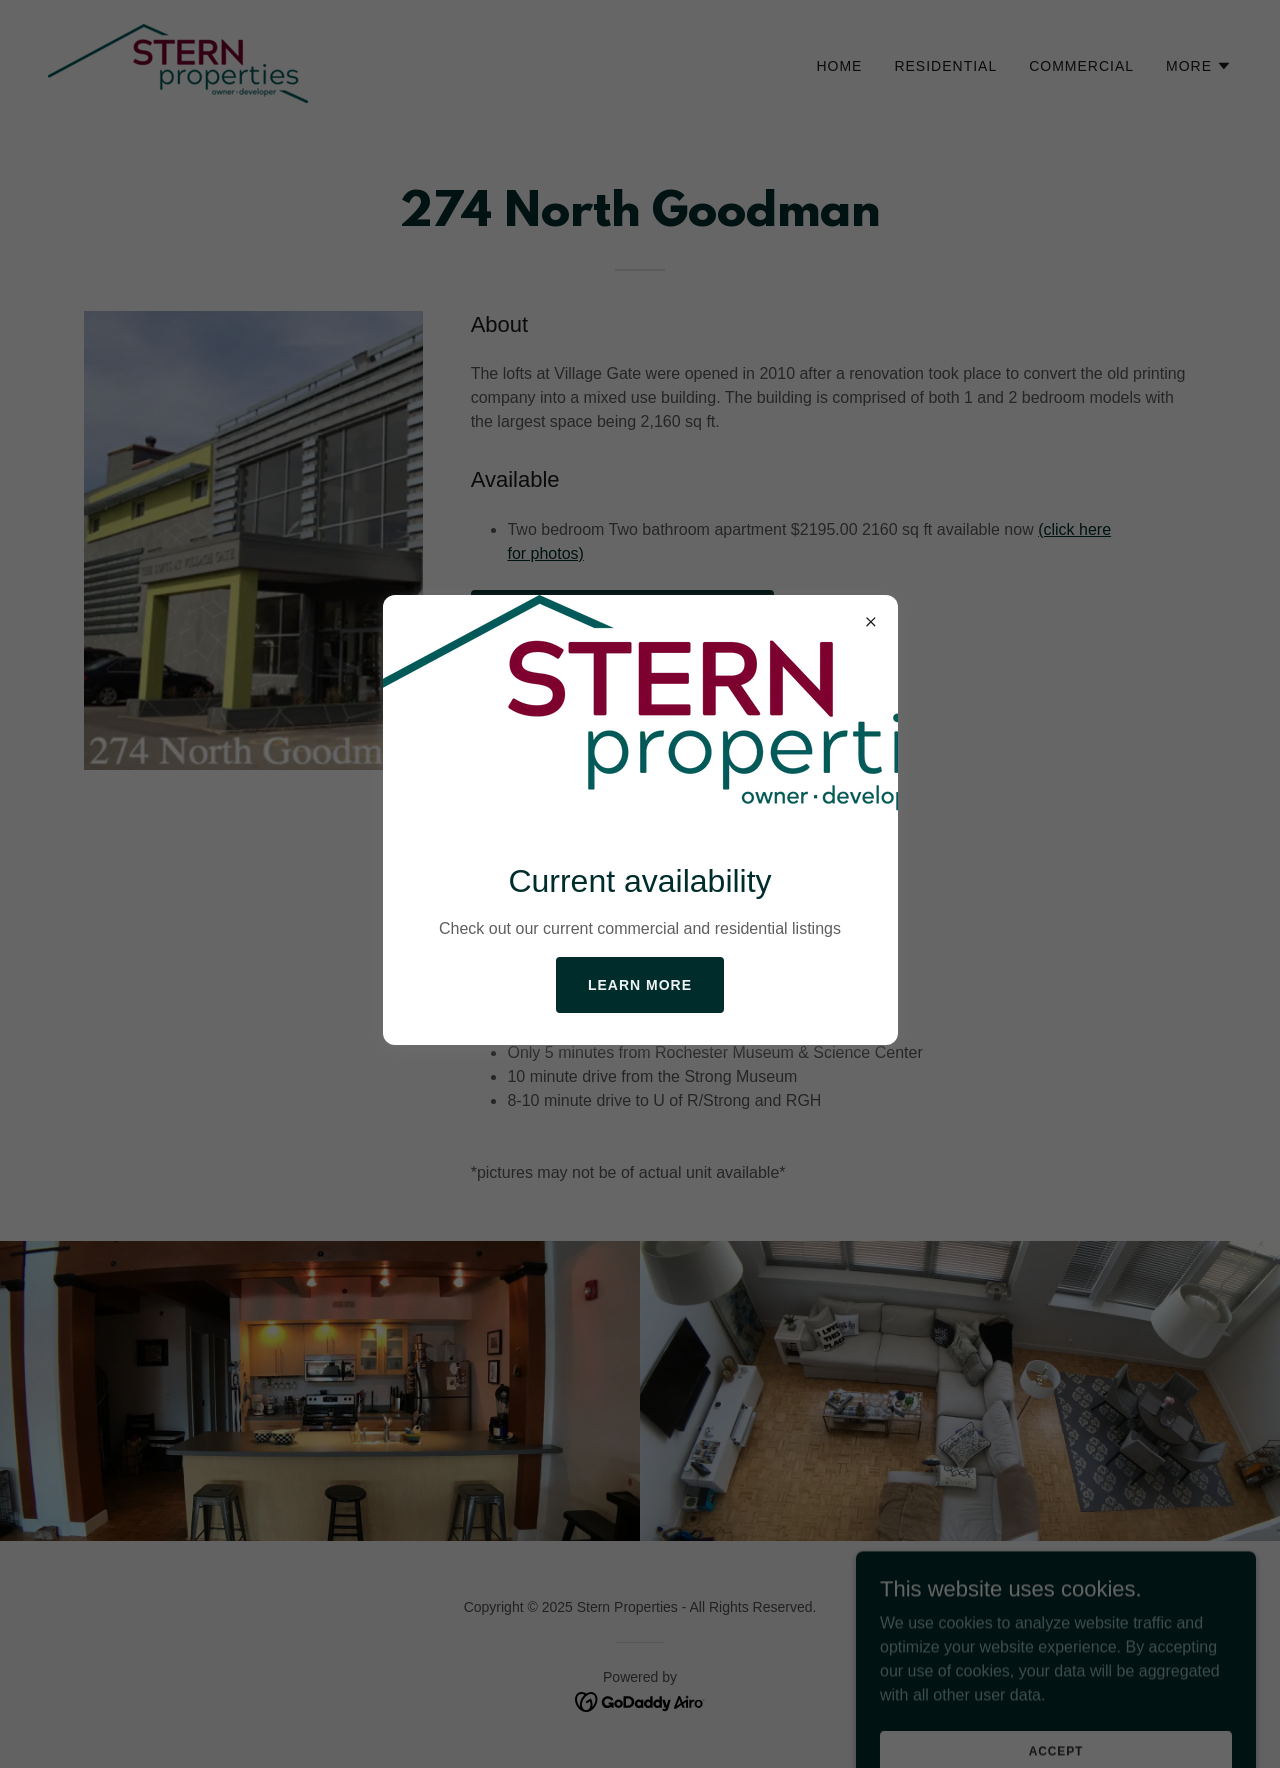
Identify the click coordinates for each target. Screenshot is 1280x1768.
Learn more (640, 985)
